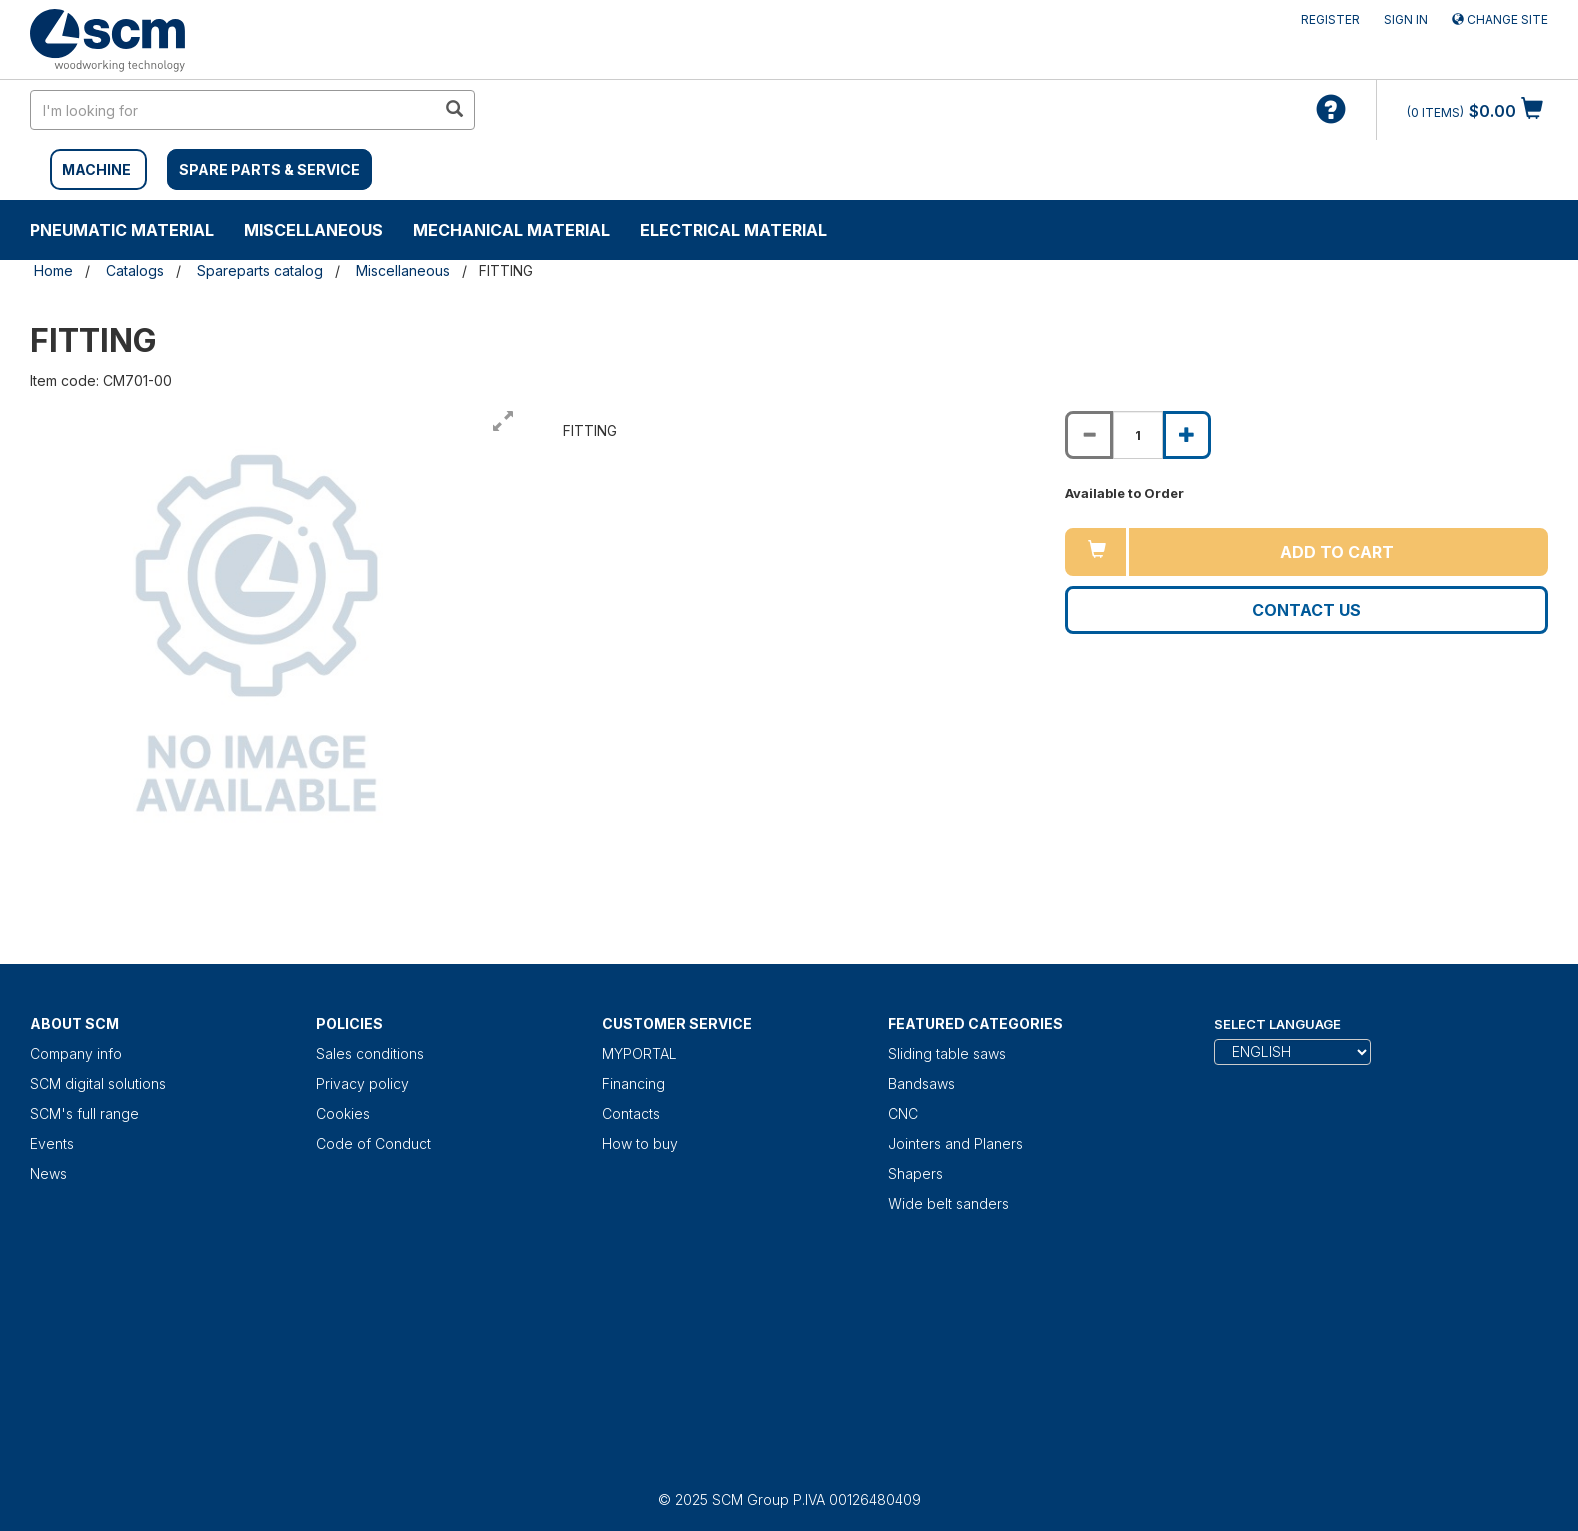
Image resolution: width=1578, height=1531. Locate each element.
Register (1330, 19)
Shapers (915, 1173)
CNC (903, 1113)
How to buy (640, 1143)
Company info (76, 1053)
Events (52, 1143)
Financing (633, 1083)
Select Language (1277, 1024)
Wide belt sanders (948, 1203)
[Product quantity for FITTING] (1138, 435)
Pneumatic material (122, 230)
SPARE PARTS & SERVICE (269, 169)
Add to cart (1337, 552)
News (48, 1173)
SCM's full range (84, 1113)
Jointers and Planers (955, 1143)
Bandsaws (921, 1083)
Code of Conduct (373, 1143)
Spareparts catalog (260, 270)
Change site (1500, 19)
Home (53, 270)
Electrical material (733, 230)
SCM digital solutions (98, 1083)
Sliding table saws (947, 1053)
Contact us (1306, 610)
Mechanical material (511, 230)
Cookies (343, 1113)
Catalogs (135, 270)
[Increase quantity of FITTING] (1187, 435)
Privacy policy (362, 1083)
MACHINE (96, 169)
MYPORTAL (639, 1053)
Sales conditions (370, 1053)
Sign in (1406, 19)
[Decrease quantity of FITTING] (1089, 435)
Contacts (631, 1113)
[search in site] (233, 110)
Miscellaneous (313, 230)
